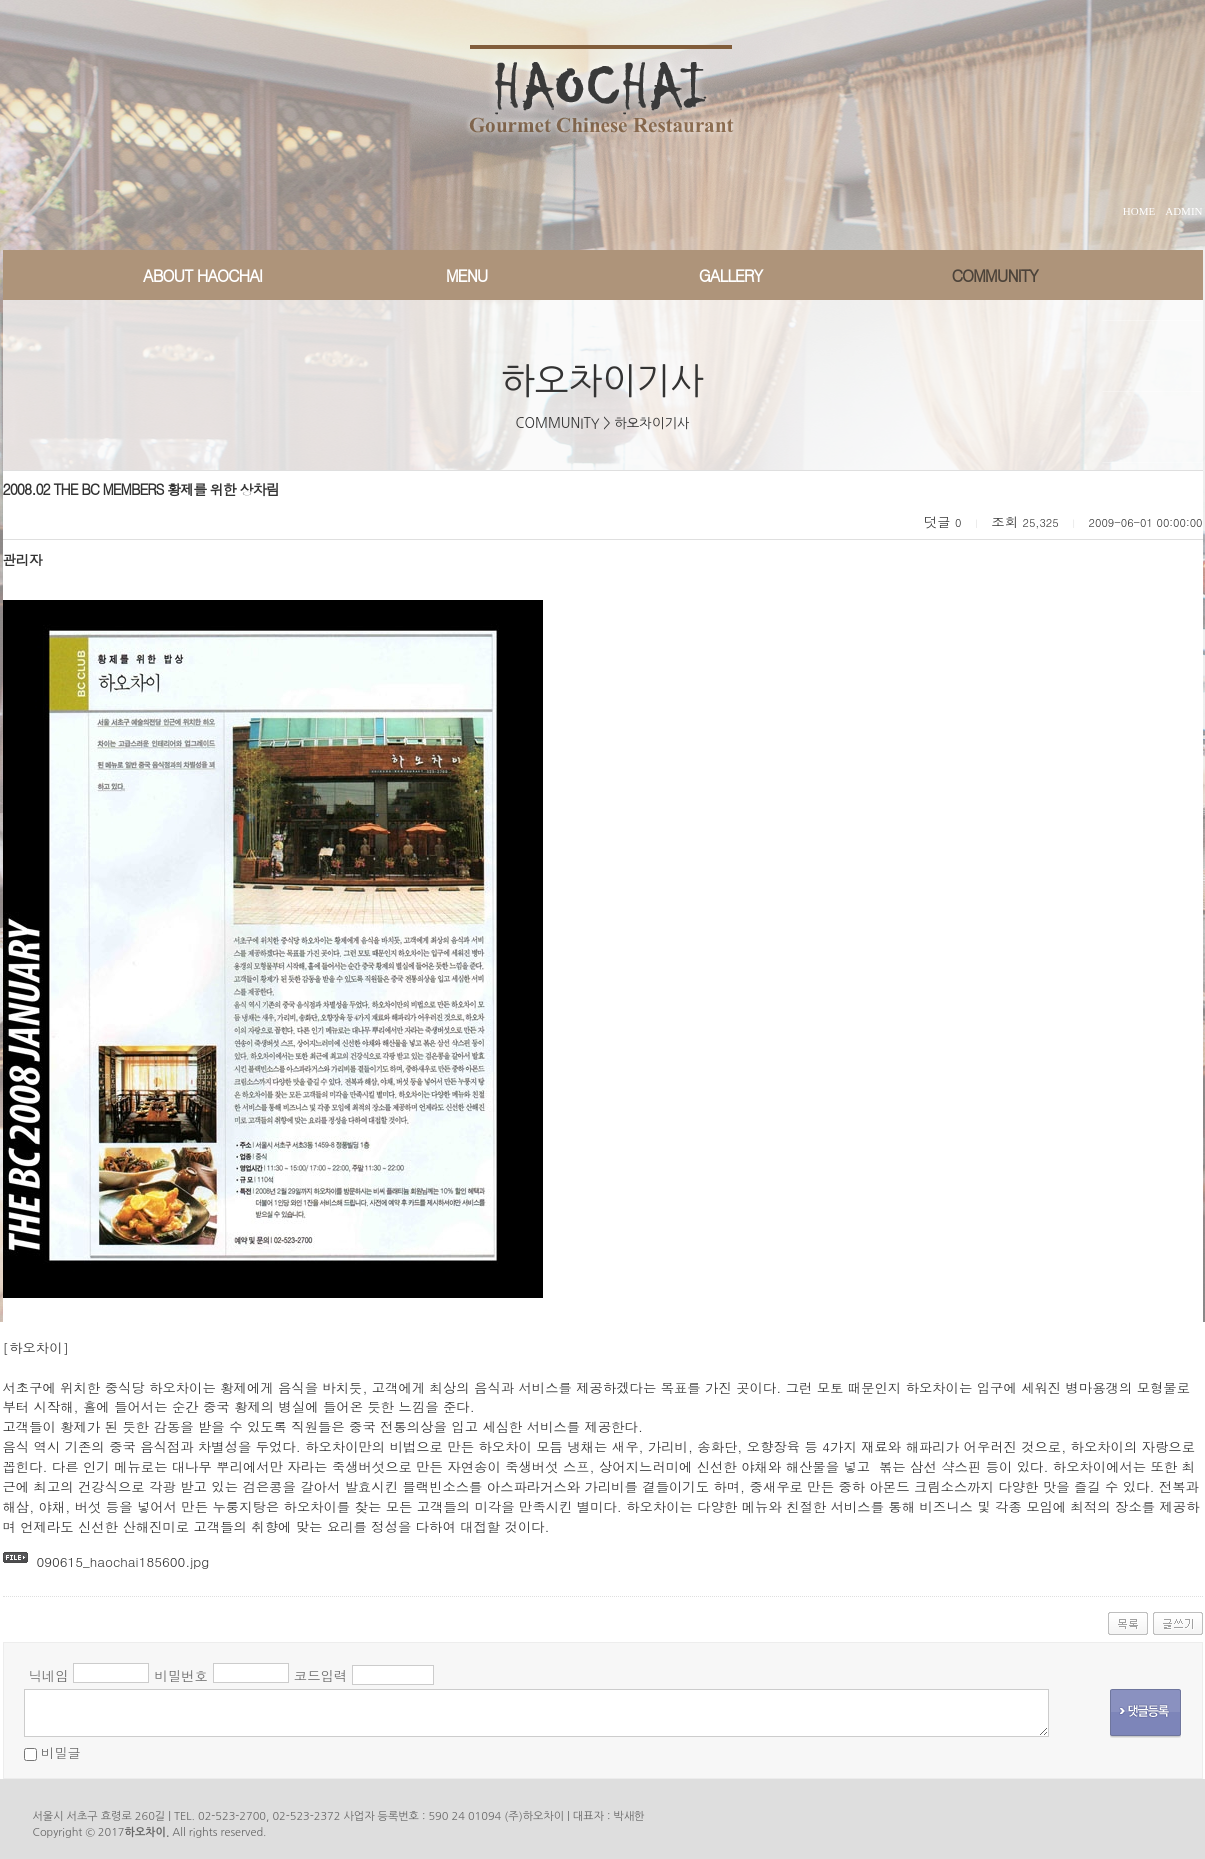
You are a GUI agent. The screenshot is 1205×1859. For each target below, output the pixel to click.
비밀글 (61, 1752)
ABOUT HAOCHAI (202, 275)
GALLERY (730, 275)
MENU (467, 275)
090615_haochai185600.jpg (122, 1561)
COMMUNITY (994, 275)
